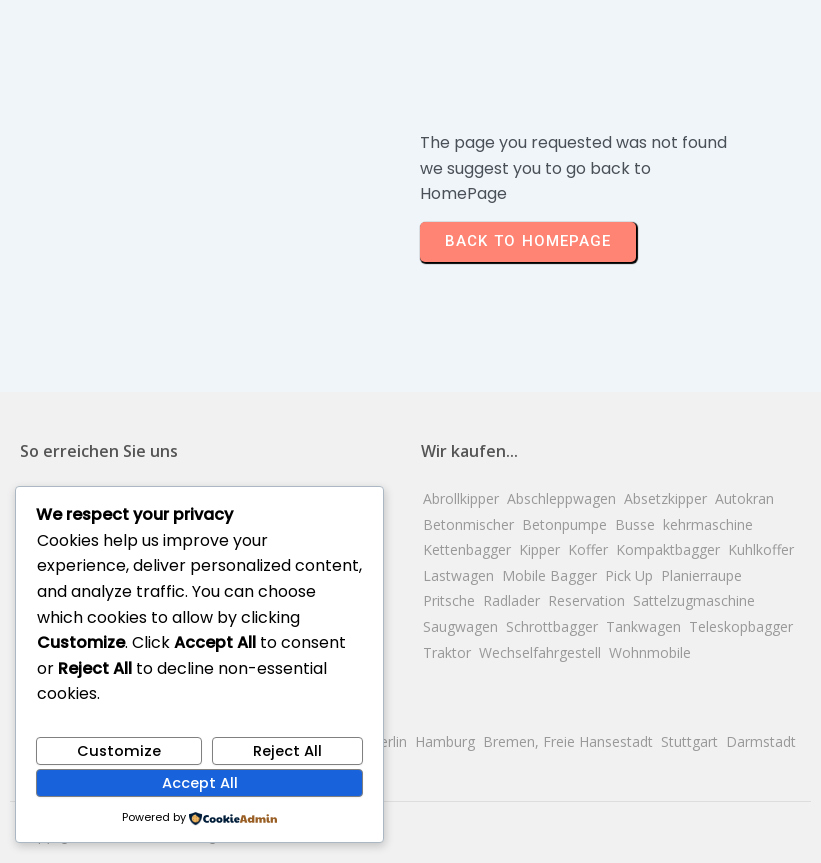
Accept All (200, 783)
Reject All (287, 751)
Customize (119, 751)
